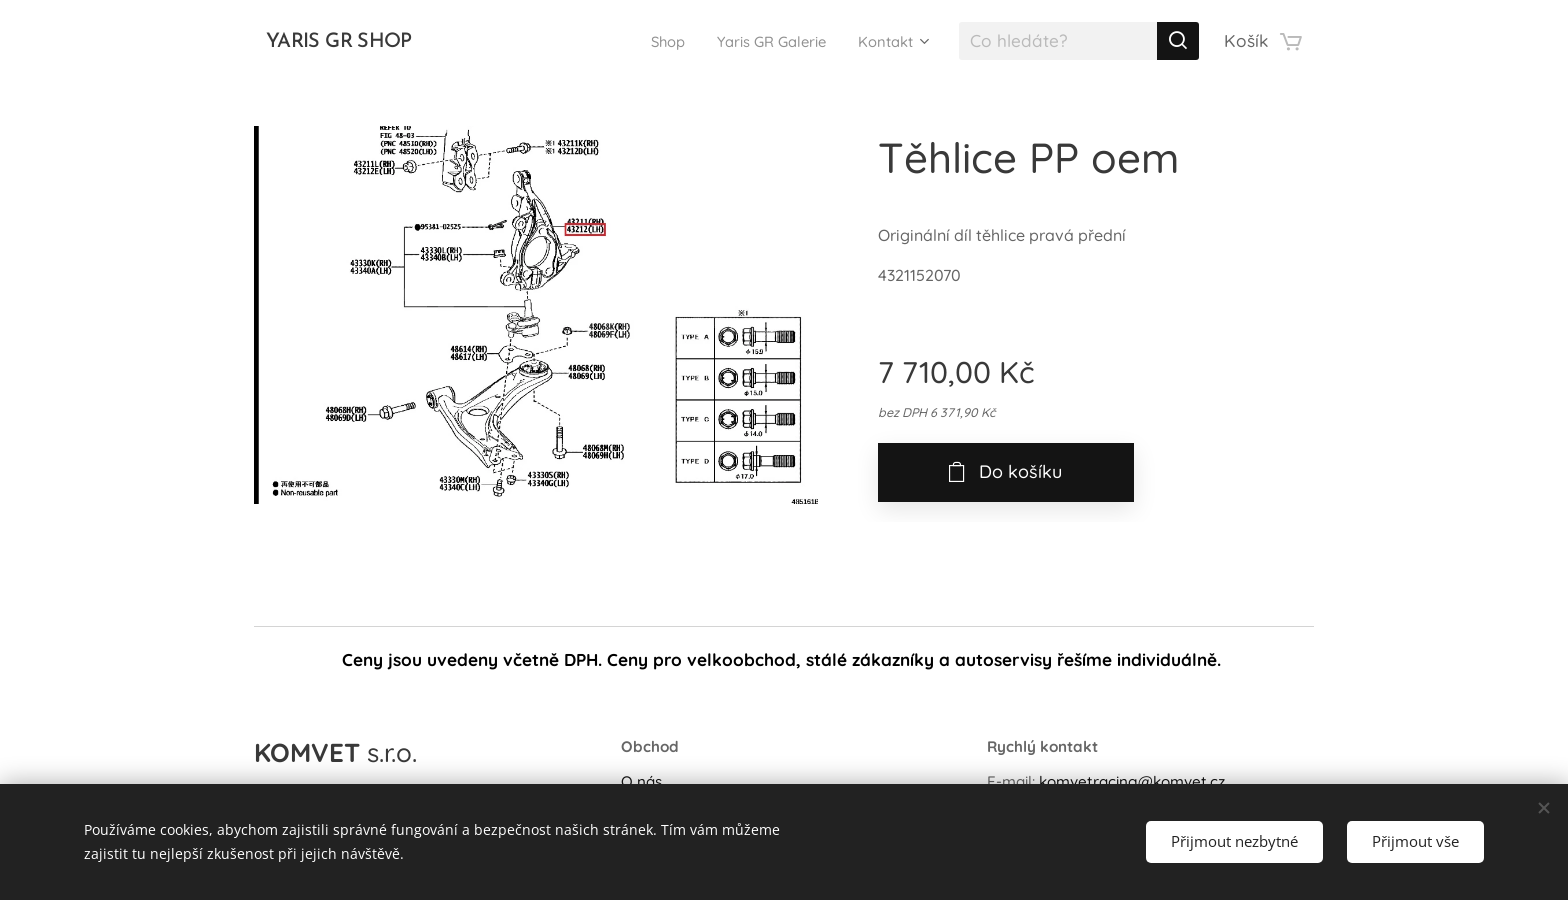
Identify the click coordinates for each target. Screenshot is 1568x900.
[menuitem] (637, 41)
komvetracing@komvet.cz (1132, 781)
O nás (641, 781)
